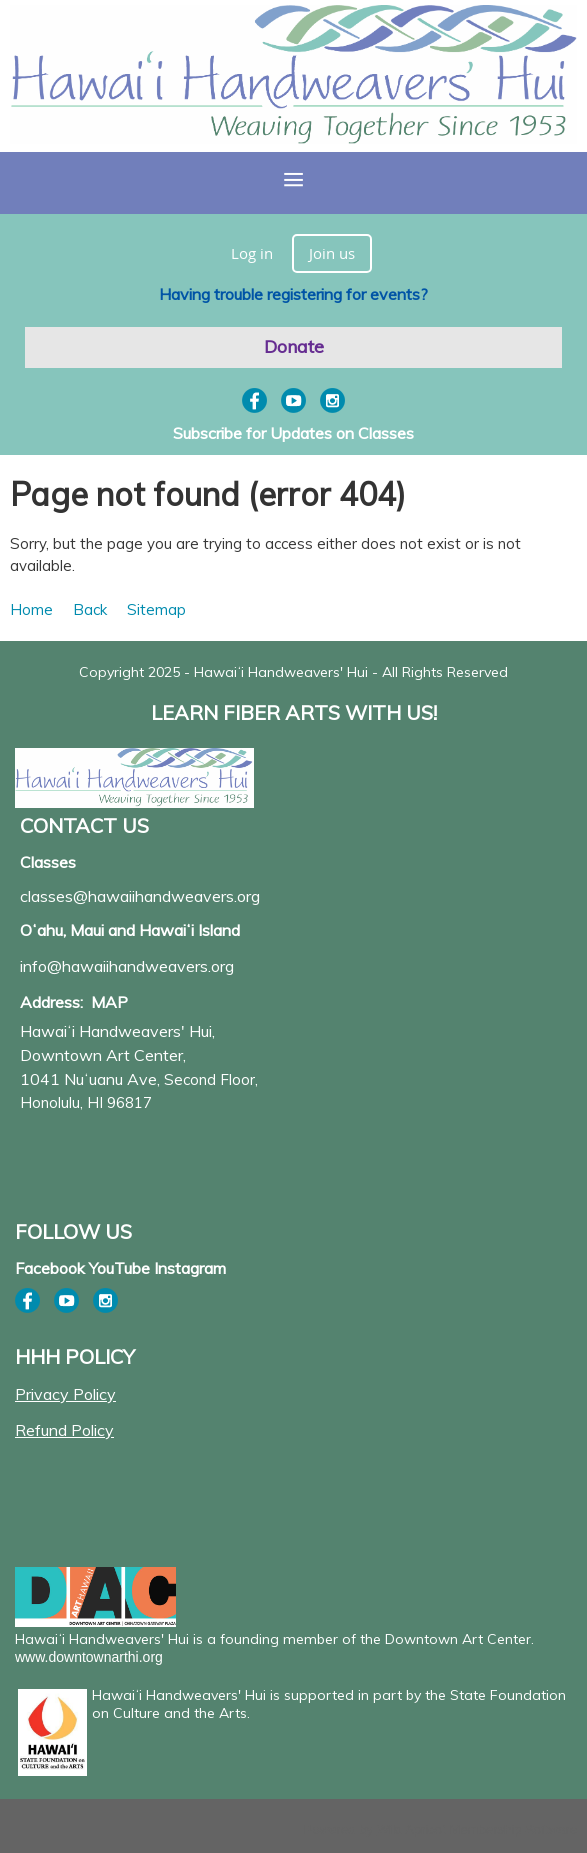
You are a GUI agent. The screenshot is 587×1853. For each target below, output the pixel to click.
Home (31, 609)
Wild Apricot (411, 1829)
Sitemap (156, 609)
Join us (332, 253)
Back (90, 609)
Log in (252, 253)
